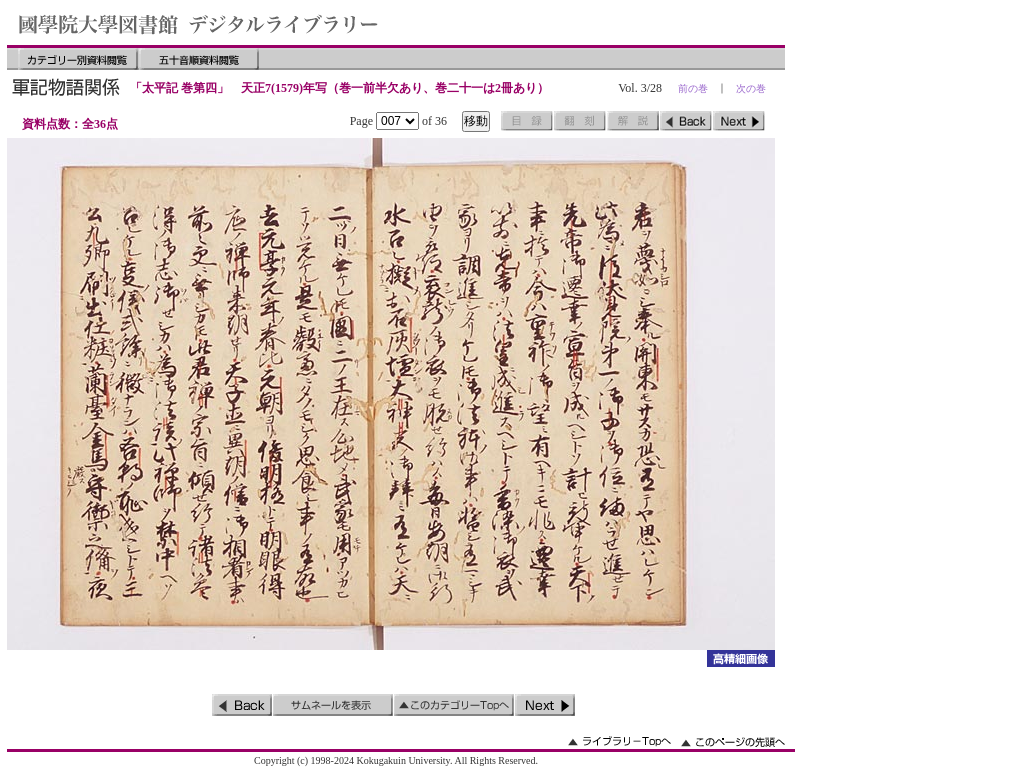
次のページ (739, 121)
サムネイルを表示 (333, 705)
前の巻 (693, 88)
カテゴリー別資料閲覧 (78, 59)
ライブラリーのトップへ (619, 741)
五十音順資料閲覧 (199, 59)
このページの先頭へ (733, 741)
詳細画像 (740, 658)
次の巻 (751, 88)
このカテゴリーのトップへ (454, 705)
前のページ (686, 121)
